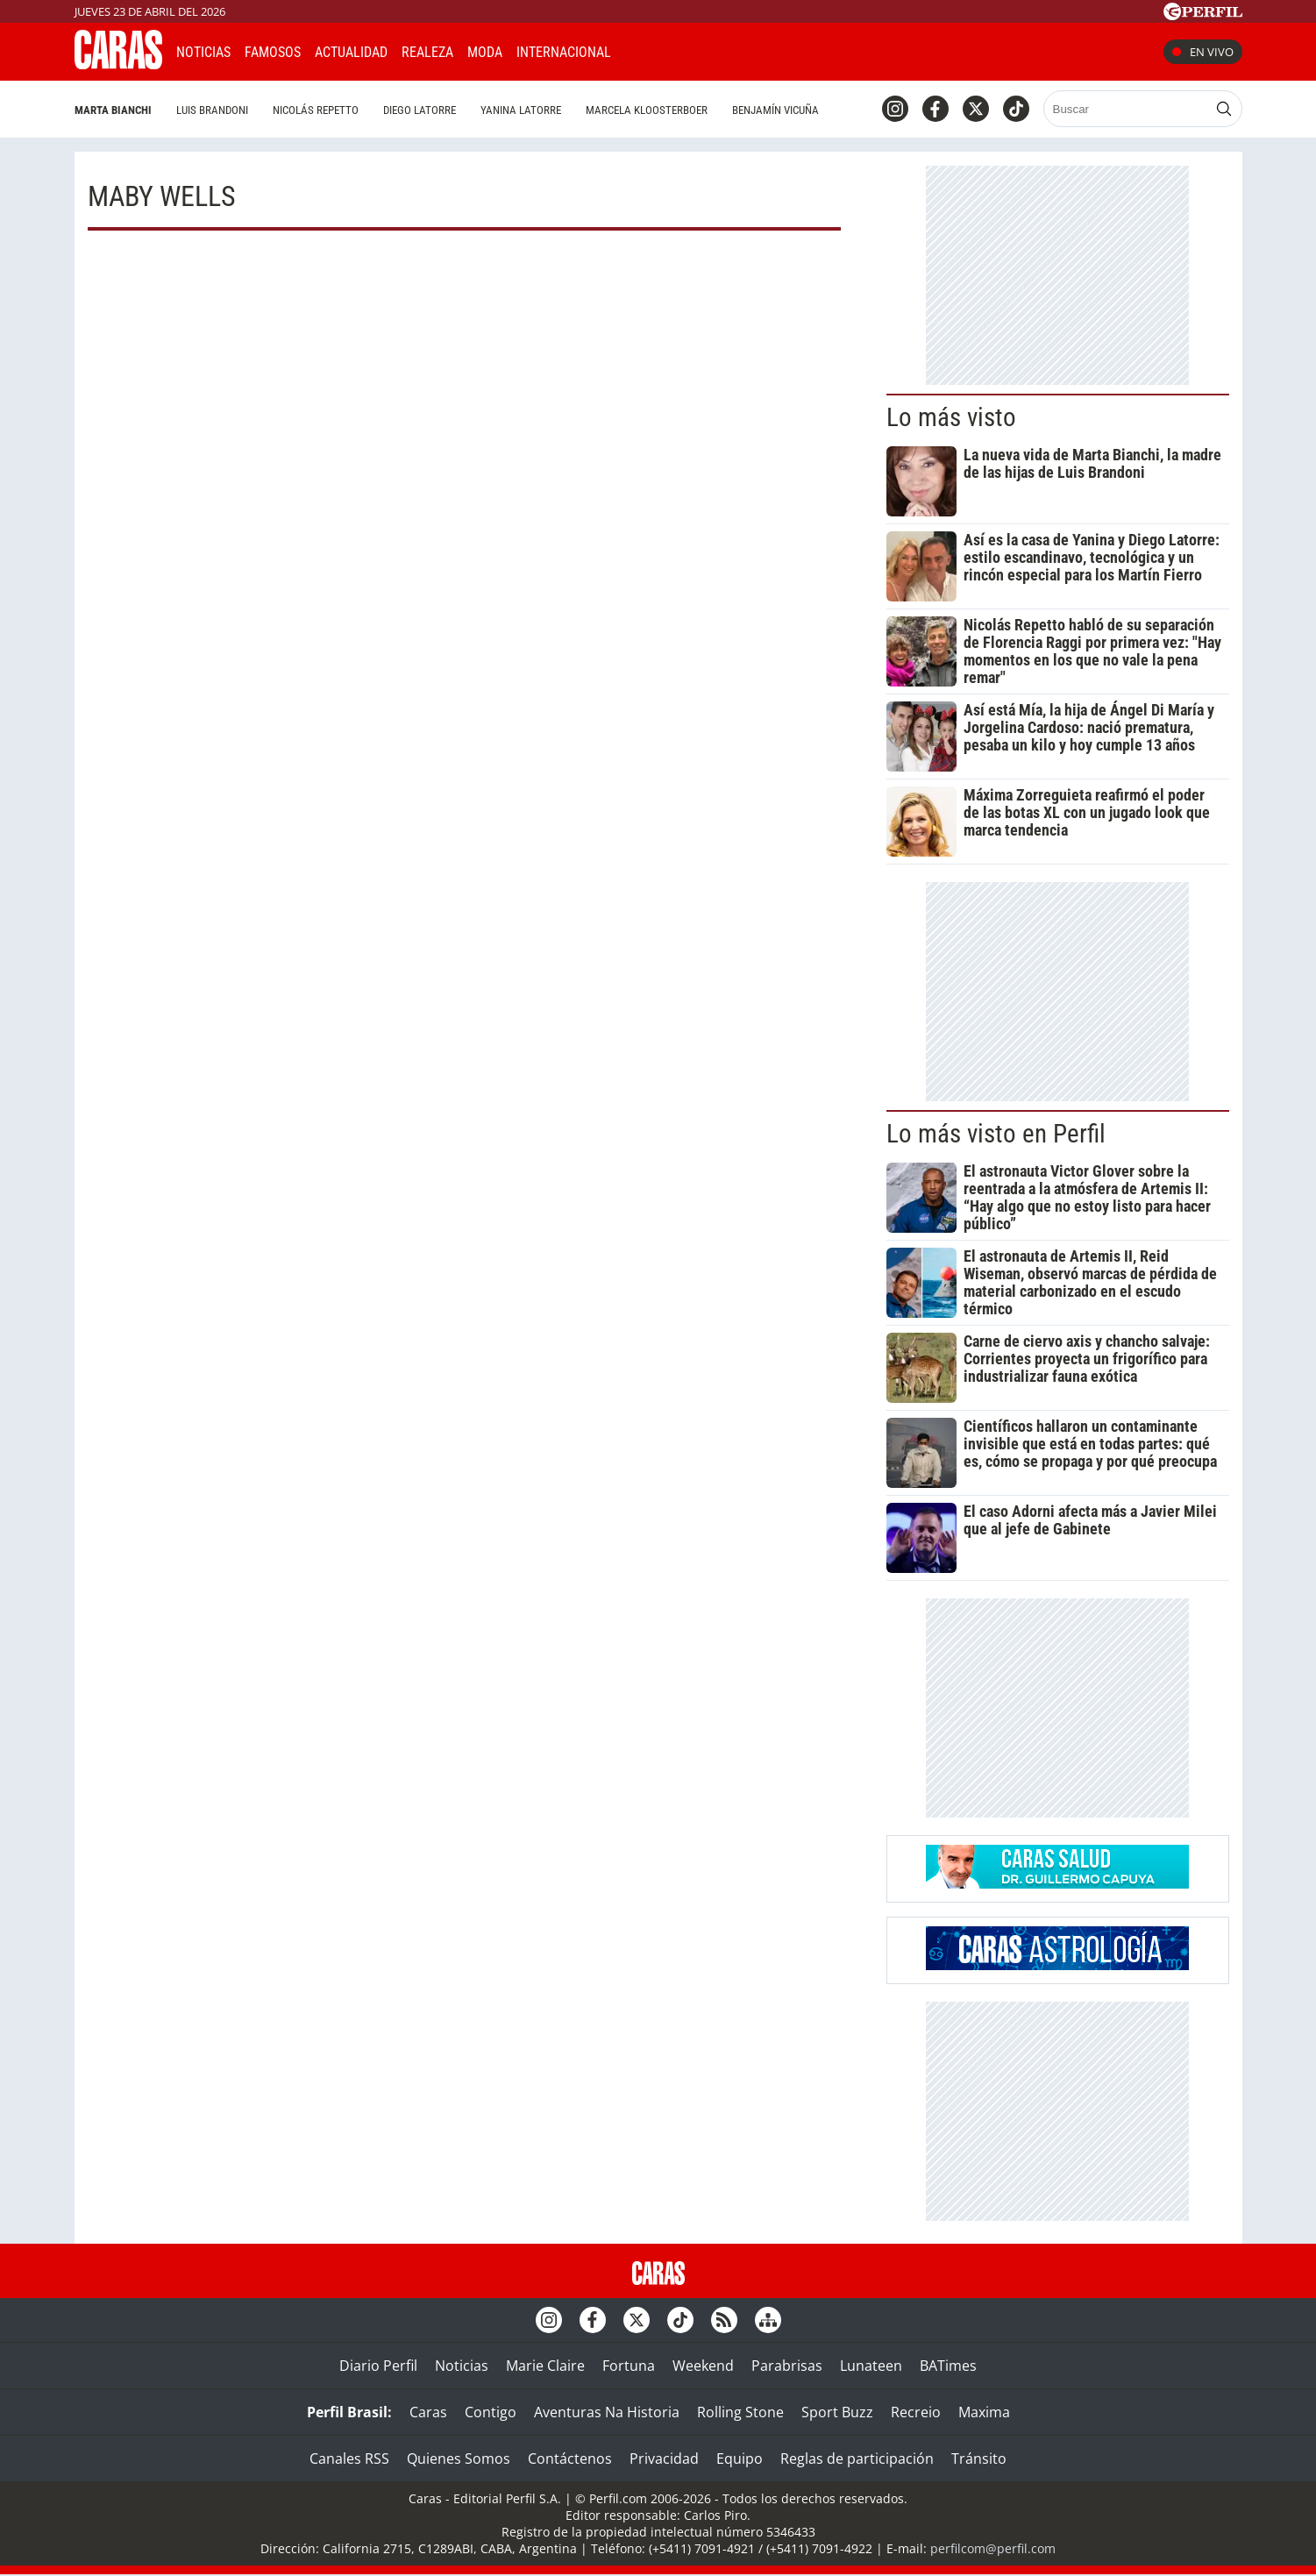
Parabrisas (786, 2365)
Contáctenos (570, 2458)
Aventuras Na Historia (606, 2412)
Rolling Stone (740, 2412)
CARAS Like (673, 49)
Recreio (916, 2412)
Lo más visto (951, 417)
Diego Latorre (419, 110)
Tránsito (979, 2458)
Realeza (427, 52)
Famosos (273, 52)
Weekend (703, 2365)
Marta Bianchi (113, 110)
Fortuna (628, 2365)
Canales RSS (349, 2458)
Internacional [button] (563, 52)
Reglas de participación (857, 2458)
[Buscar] (1127, 108)
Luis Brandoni (212, 110)
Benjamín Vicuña (775, 110)
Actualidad (351, 52)
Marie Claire (545, 2365)
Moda (484, 52)
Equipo (739, 2458)
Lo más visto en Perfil (996, 1134)
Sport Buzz (837, 2412)
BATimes (948, 2365)
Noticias (203, 52)
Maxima (984, 2412)
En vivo (1203, 52)
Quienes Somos (458, 2458)
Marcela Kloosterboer (647, 110)
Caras (428, 2412)
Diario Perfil (378, 2365)
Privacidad (664, 2458)
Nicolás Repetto (316, 110)
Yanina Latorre (520, 110)
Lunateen (871, 2365)
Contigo (490, 2412)
